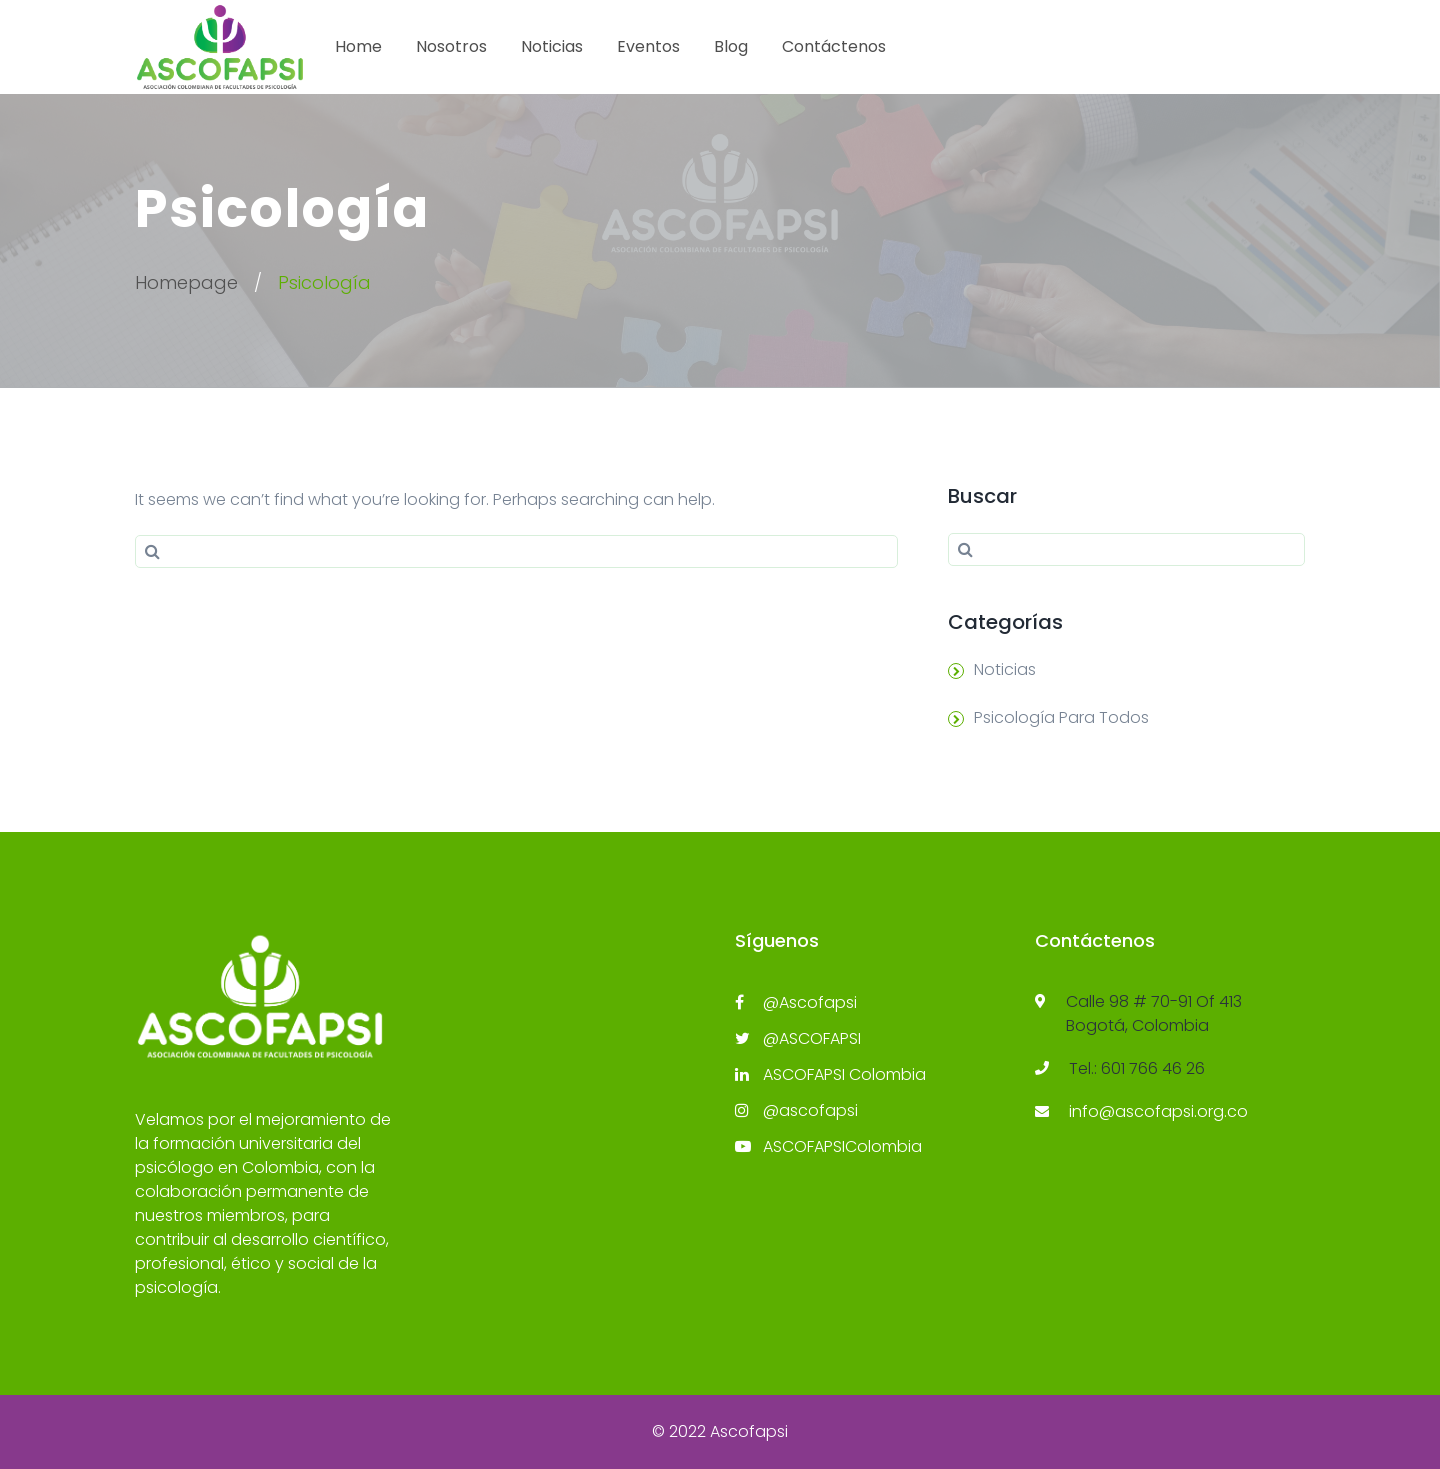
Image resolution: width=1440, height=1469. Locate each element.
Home (358, 46)
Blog (731, 46)
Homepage (186, 282)
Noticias (552, 46)
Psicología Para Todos (1061, 717)
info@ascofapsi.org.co (1158, 1111)
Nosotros (451, 46)
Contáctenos (834, 46)
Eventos (648, 46)
